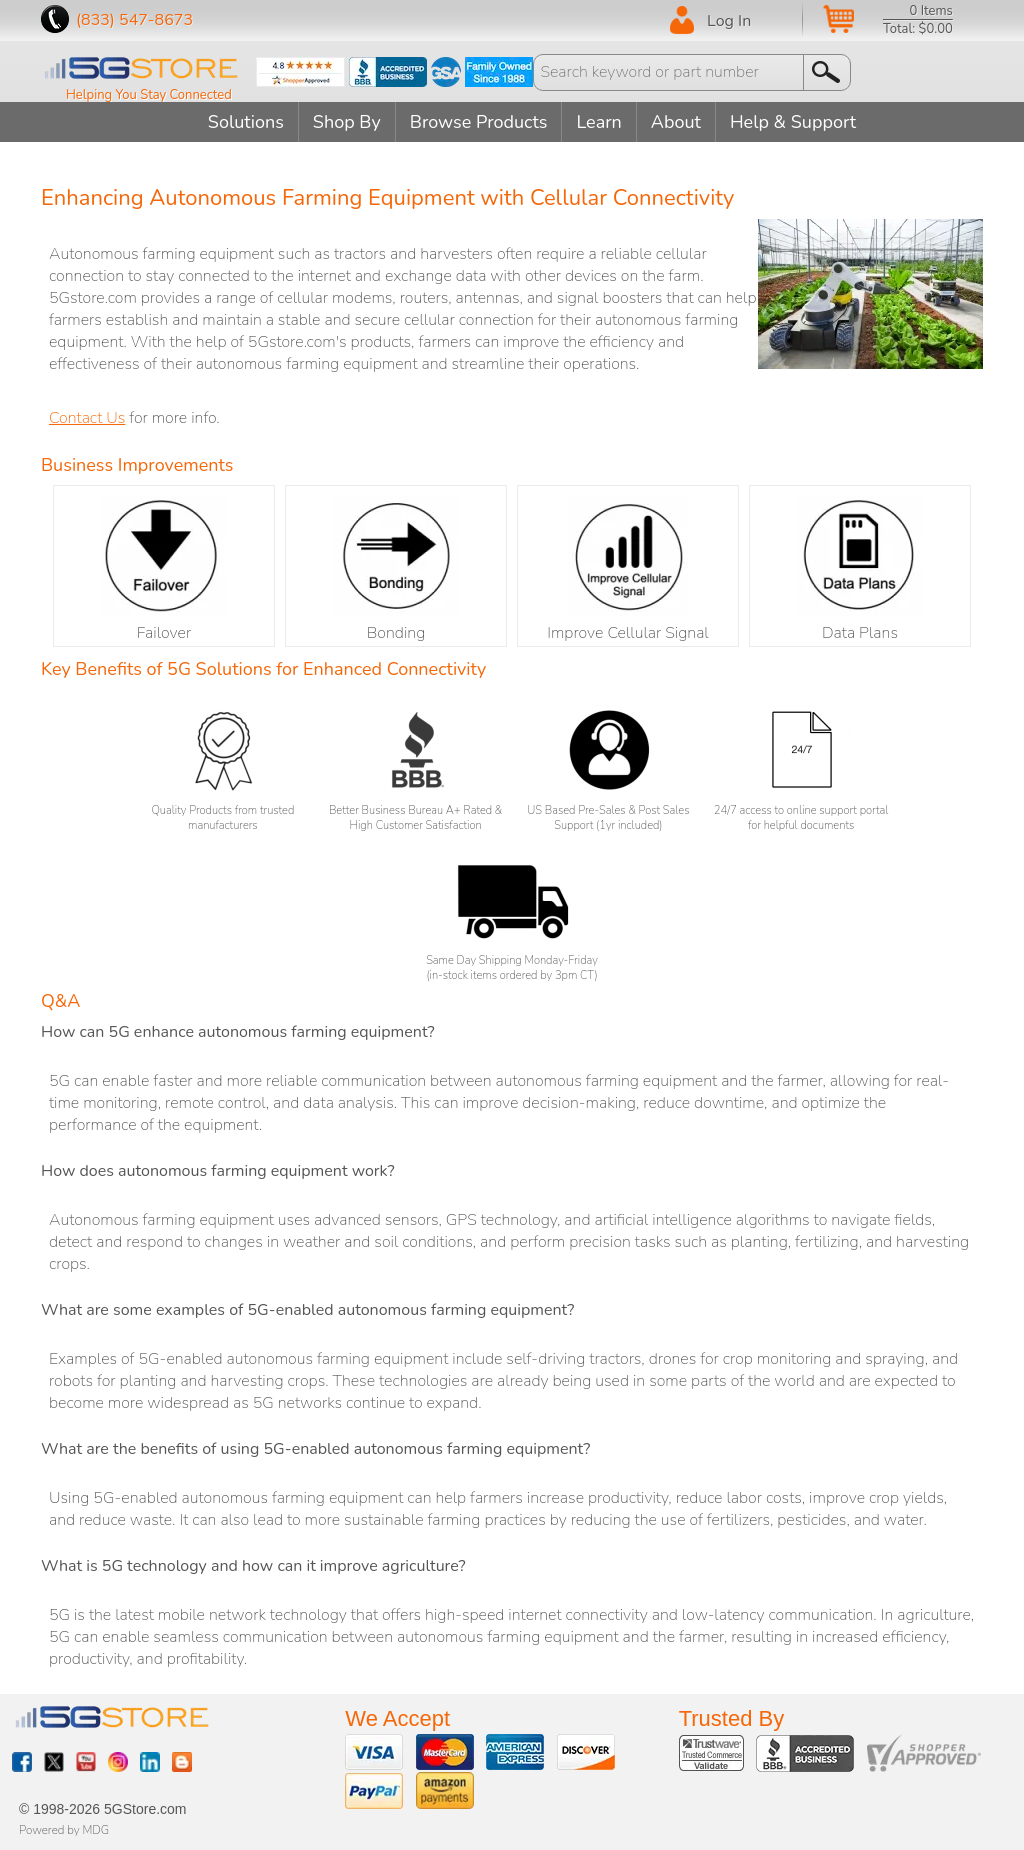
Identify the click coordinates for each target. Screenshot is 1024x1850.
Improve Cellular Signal (628, 570)
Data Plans (860, 570)
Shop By (347, 122)
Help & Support (793, 122)
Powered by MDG (64, 1830)
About (676, 122)
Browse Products (479, 122)
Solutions (246, 122)
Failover (164, 570)
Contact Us (87, 418)
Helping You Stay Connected (149, 95)
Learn (598, 122)
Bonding (396, 570)
